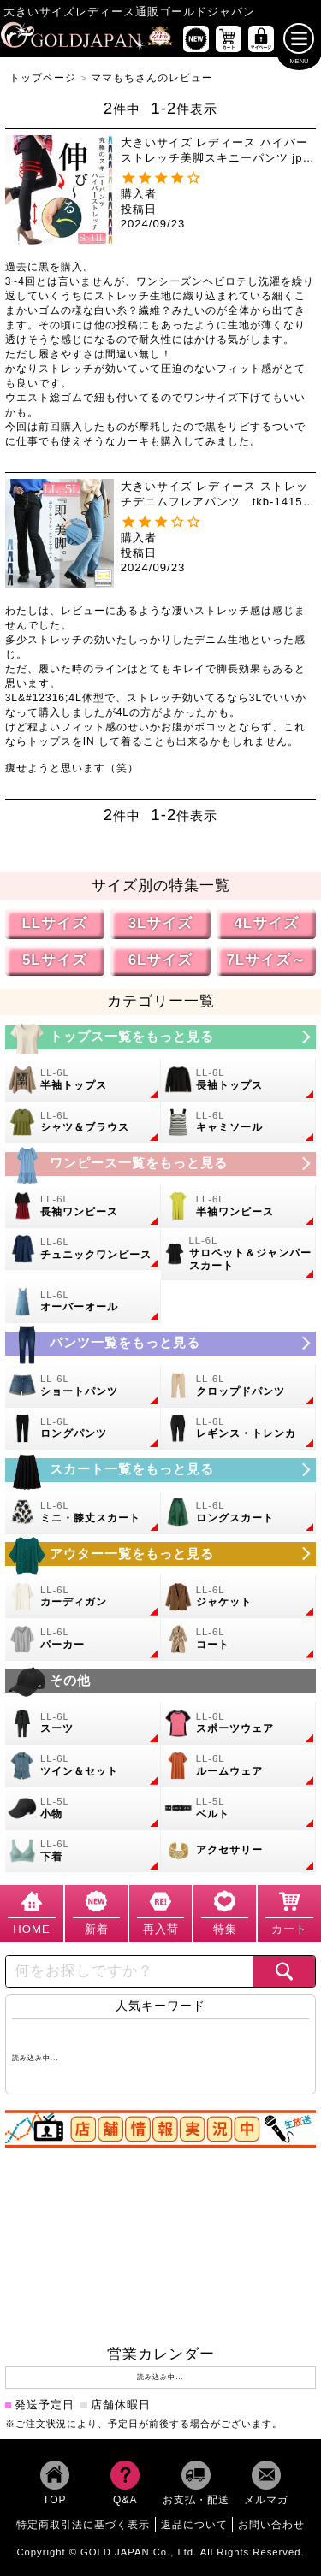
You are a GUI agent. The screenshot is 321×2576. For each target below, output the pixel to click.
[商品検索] (284, 1971)
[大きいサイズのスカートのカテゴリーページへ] (161, 1470)
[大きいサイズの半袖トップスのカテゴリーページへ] (83, 1080)
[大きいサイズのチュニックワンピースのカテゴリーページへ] (83, 1249)
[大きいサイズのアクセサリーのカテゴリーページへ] (239, 1851)
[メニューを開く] (299, 38)
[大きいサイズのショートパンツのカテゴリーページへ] (83, 1386)
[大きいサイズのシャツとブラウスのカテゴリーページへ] (83, 1123)
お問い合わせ (271, 2526)
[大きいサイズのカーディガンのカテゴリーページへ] (83, 1597)
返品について (194, 2526)
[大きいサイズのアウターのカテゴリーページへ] (161, 1555)
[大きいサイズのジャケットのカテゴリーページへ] (239, 1597)
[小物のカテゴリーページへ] (83, 1808)
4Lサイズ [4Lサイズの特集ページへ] (266, 924)
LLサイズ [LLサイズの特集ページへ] (54, 924)
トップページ (42, 78)
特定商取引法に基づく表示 (83, 2526)
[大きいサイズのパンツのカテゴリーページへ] (161, 1344)
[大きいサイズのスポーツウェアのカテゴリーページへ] (239, 1724)
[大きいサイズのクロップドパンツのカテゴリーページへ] (239, 1386)
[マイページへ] (261, 38)
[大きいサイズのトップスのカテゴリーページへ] (161, 1037)
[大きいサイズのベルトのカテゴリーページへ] (239, 1808)
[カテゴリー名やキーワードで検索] (129, 1971)
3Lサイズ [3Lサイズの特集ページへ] (160, 924)
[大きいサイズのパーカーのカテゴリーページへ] (83, 1640)
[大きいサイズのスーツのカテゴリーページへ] (83, 1724)
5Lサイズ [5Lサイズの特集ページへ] (54, 960)
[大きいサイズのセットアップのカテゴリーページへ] (83, 1767)
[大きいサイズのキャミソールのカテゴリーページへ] (239, 1123)
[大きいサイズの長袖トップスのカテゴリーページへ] (239, 1080)
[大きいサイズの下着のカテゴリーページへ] (83, 1851)
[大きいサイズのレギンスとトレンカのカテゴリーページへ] (239, 1429)
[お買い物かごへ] (228, 38)
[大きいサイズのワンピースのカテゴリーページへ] (161, 1164)
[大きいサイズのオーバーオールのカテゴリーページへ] (83, 1302)
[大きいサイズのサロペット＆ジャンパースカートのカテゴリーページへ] (239, 1254)
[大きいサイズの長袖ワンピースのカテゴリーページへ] (83, 1206)
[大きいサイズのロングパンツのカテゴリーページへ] (83, 1429)
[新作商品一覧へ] (196, 38)
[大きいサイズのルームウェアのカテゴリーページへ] (239, 1767)
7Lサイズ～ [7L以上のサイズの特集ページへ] (266, 960)
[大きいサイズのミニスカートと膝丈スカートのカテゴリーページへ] (83, 1513)
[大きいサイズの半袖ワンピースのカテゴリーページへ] (239, 1206)
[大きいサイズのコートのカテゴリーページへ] (239, 1640)
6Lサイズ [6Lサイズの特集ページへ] (160, 960)
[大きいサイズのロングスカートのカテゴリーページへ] (239, 1513)
